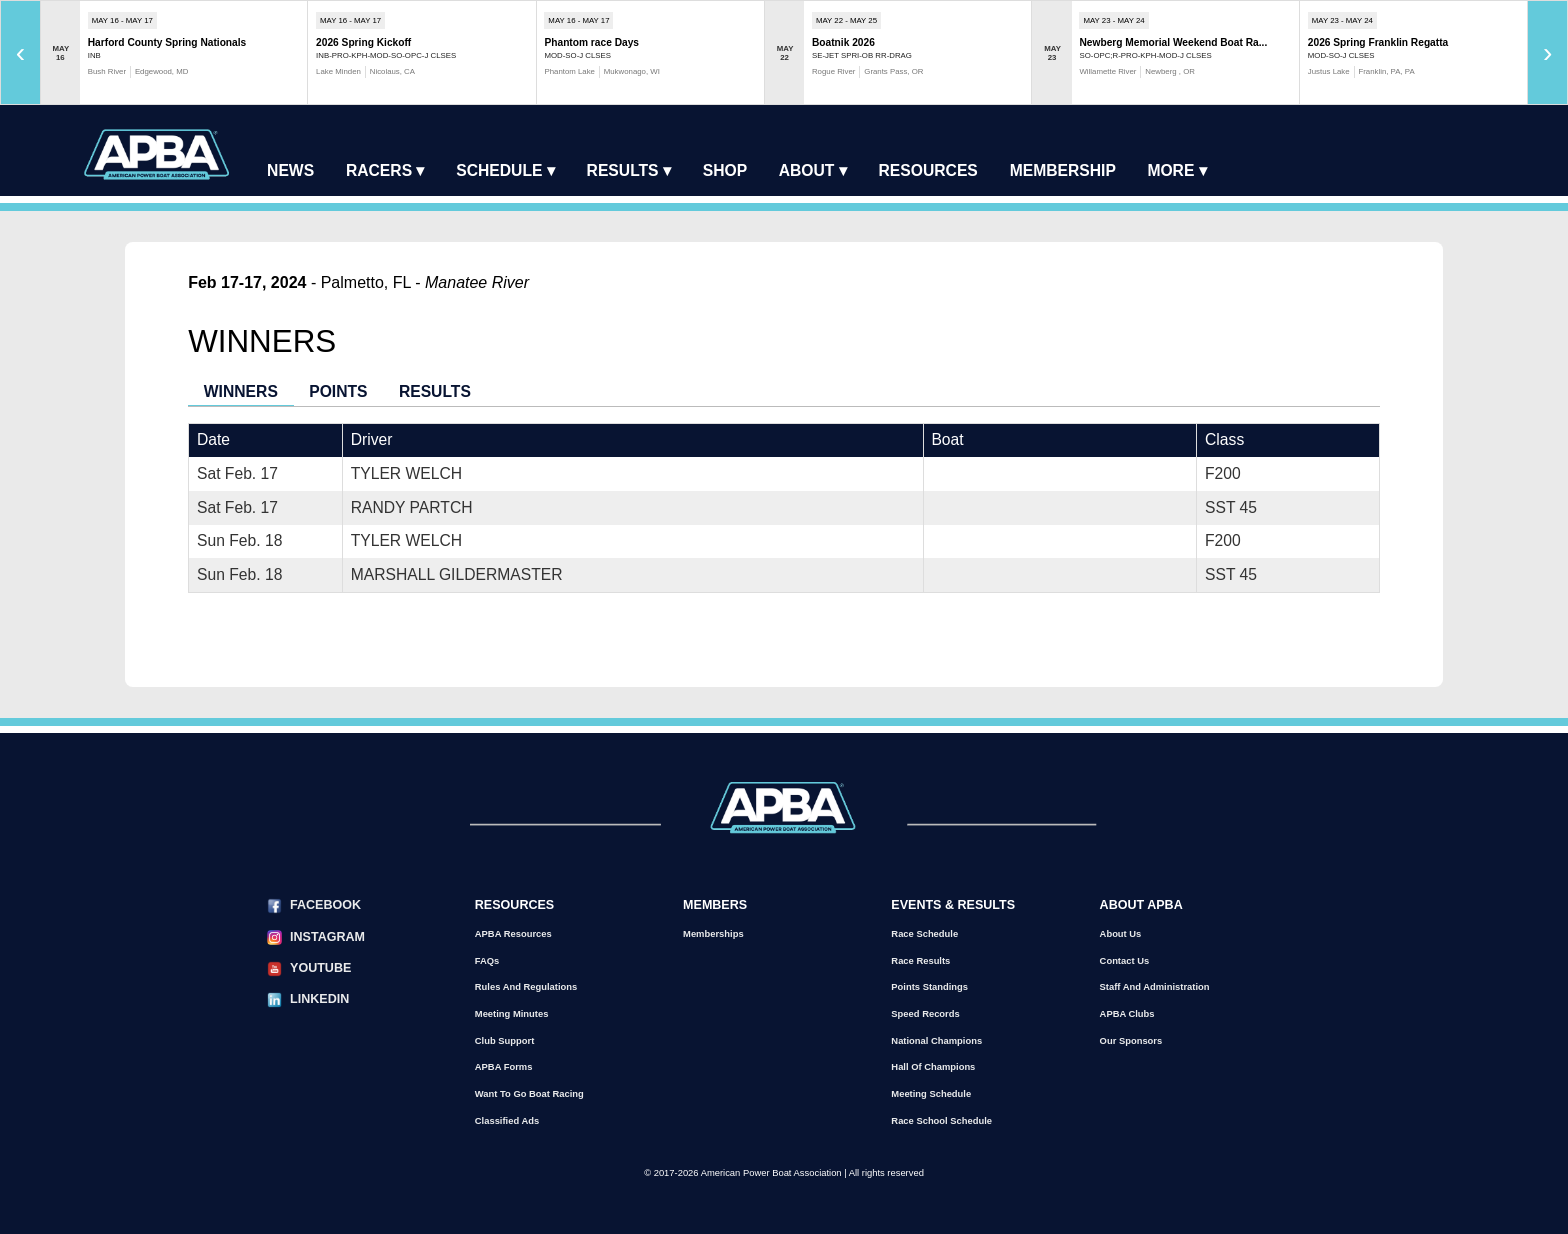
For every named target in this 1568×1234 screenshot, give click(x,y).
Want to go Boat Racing (529, 1093)
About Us (1121, 933)
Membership (1063, 170)
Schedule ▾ (505, 170)
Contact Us (1125, 960)
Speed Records (925, 1013)
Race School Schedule (941, 1120)
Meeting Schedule (931, 1093)
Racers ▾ (385, 170)
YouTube (320, 968)
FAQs (487, 960)
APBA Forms (504, 1066)
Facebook (325, 905)
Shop (725, 170)
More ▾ (1176, 170)
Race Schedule (924, 933)
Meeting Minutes (512, 1013)
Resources (928, 170)
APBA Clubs (1127, 1013)
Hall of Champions (933, 1066)
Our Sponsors (1131, 1040)
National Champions (936, 1040)
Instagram (327, 937)
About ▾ (813, 170)
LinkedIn (319, 999)
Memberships (713, 933)
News (290, 170)
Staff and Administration (1155, 986)
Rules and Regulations (526, 986)
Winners (241, 391)
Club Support (504, 1040)
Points (338, 391)
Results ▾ (629, 170)
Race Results (920, 960)
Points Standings (929, 986)
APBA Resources (513, 933)
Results (435, 391)
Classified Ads (507, 1120)
